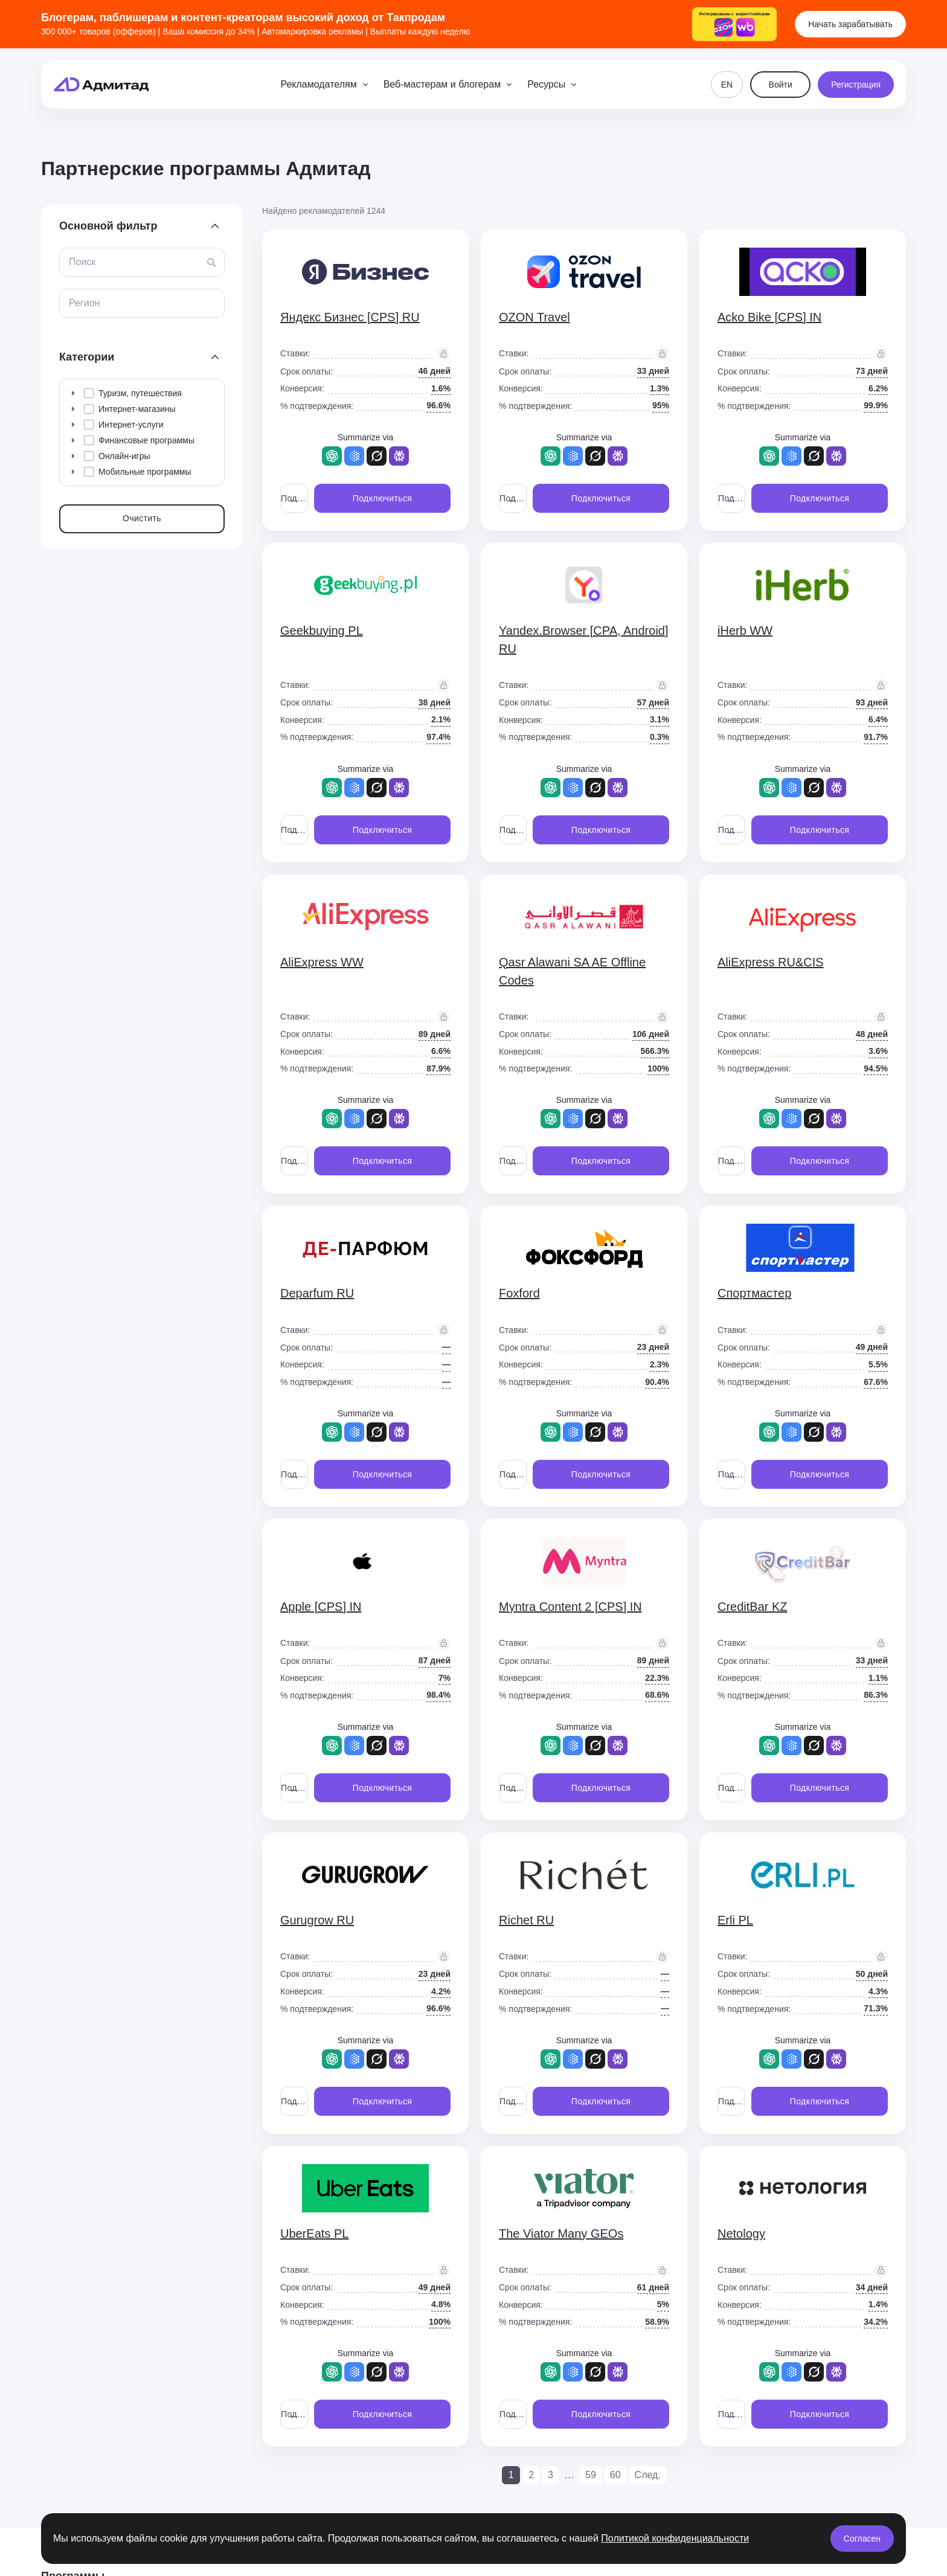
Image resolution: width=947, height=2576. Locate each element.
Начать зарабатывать (850, 24)
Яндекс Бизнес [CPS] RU (350, 317)
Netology (741, 2233)
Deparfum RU (317, 1293)
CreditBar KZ (752, 1606)
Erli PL (735, 1920)
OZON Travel (534, 317)
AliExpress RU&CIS (770, 962)
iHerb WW (744, 630)
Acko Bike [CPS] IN (769, 317)
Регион (84, 303)
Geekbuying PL (321, 630)
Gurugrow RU (317, 1920)
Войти (780, 84)
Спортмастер (754, 1293)
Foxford (519, 1293)
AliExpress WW (322, 962)
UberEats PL (314, 2233)
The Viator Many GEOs (561, 2233)
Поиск (82, 262)
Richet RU (526, 1920)
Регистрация (856, 84)
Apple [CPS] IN (321, 1606)
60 (615, 2475)
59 (590, 2475)
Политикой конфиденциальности (675, 2538)
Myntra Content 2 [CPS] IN (570, 1606)
